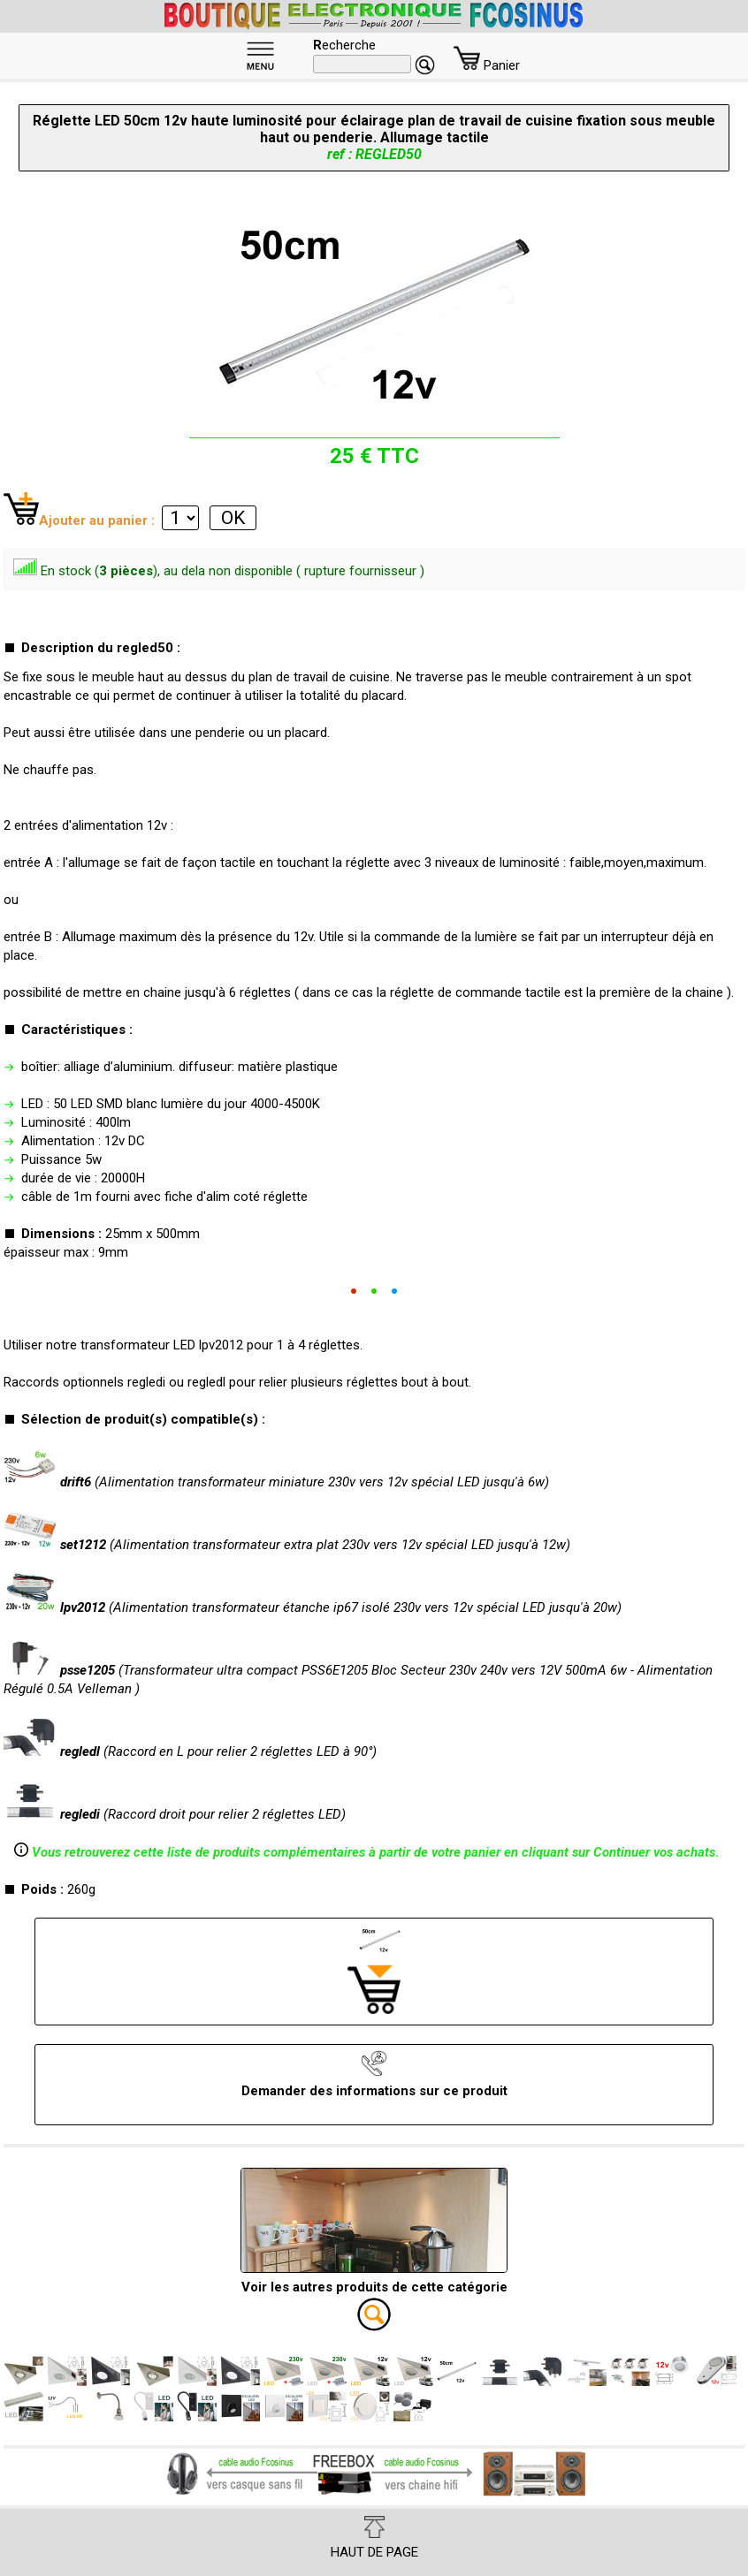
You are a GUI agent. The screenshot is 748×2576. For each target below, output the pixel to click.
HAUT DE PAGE (374, 2538)
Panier (487, 65)
